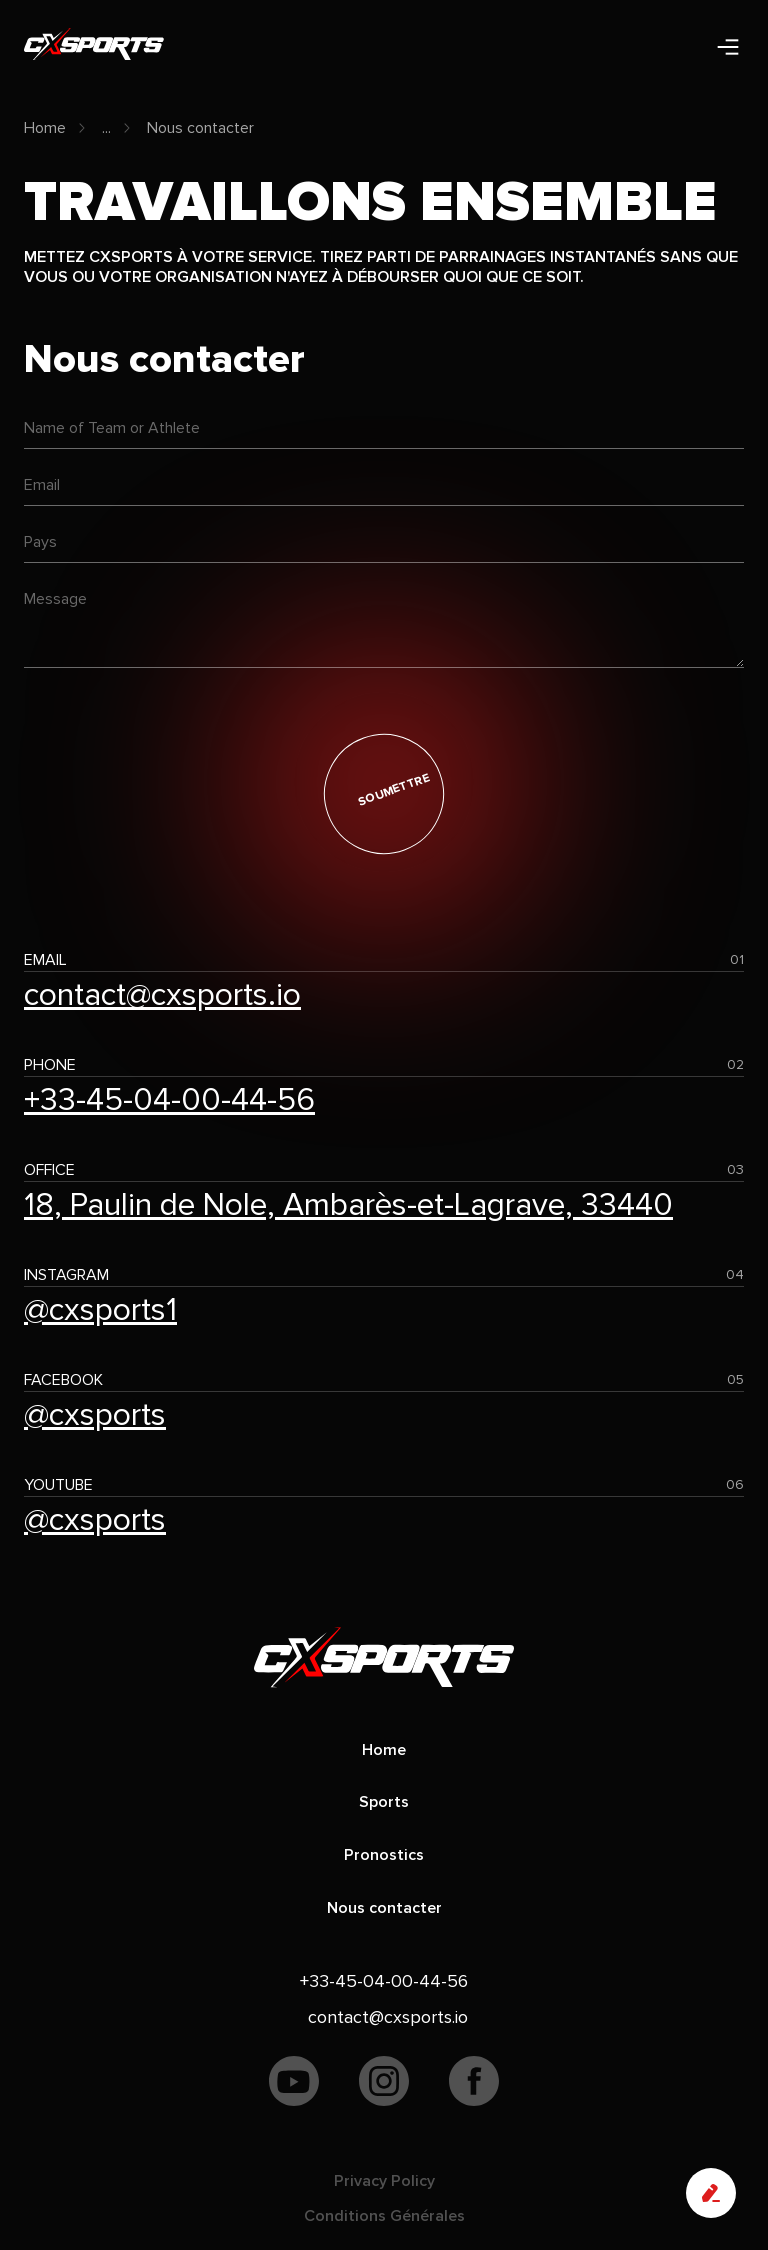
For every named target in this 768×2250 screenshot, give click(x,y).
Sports (384, 1802)
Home (45, 128)
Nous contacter (200, 128)
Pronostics (384, 1855)
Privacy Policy (384, 2181)
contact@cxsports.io (162, 995)
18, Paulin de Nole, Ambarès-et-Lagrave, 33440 (348, 1205)
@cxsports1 (100, 1310)
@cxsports (95, 1415)
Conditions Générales (384, 2216)
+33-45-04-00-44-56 (169, 1100)
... (106, 128)
